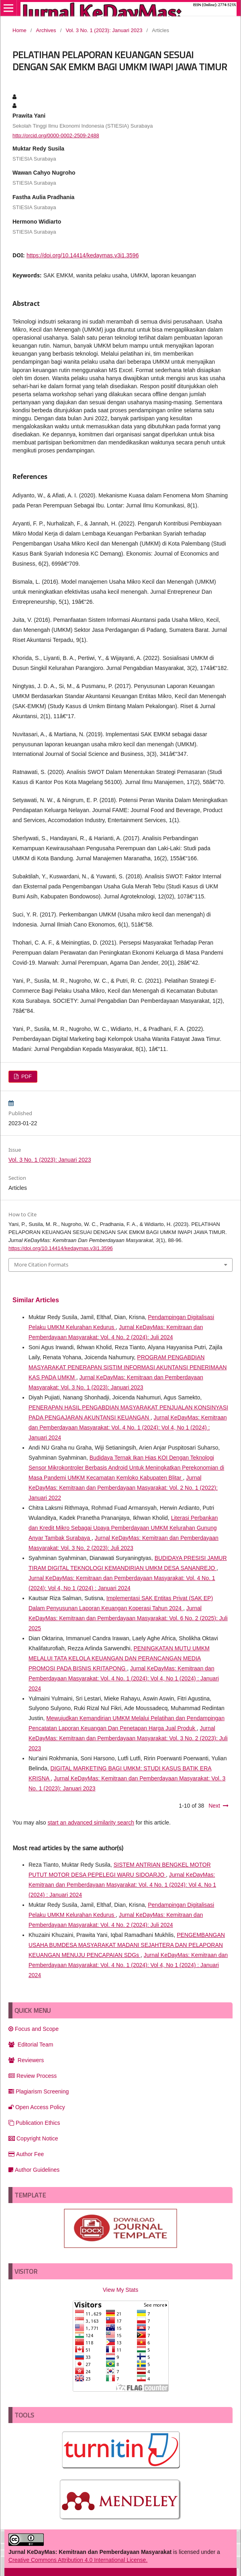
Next (214, 1805)
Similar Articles (35, 1300)
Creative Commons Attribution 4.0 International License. (77, 2560)
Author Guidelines (33, 2170)
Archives (46, 30)
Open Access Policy (36, 2107)
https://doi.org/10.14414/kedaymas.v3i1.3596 (83, 255)
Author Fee (26, 2154)
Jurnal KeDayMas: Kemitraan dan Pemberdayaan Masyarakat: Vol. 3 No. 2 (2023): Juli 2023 (128, 1738)
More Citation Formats (41, 1264)
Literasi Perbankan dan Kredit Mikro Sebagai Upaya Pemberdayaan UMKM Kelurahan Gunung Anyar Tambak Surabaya (123, 1528)
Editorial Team (30, 2044)
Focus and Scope (33, 2029)
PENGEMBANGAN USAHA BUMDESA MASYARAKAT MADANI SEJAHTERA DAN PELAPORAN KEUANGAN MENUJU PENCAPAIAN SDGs (127, 1945)
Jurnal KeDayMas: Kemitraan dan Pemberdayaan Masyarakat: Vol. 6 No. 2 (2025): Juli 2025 (128, 1618)
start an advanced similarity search (90, 1822)
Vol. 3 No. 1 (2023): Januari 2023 (103, 30)
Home (19, 30)
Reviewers (26, 2060)
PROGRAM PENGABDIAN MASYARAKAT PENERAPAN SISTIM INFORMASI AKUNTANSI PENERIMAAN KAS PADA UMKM (128, 1367)
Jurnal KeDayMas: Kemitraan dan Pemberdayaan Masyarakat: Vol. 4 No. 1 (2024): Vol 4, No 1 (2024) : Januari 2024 (128, 1427)
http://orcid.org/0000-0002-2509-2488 (55, 135)
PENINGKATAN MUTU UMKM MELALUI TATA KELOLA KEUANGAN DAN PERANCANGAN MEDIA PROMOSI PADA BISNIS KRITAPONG (119, 1658)
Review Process (32, 2076)
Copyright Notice (33, 2138)
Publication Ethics (34, 2123)
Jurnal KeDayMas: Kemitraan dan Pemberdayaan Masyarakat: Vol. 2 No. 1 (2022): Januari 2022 (123, 1487)
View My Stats (120, 2290)
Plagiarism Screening (38, 2091)
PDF (26, 1076)
